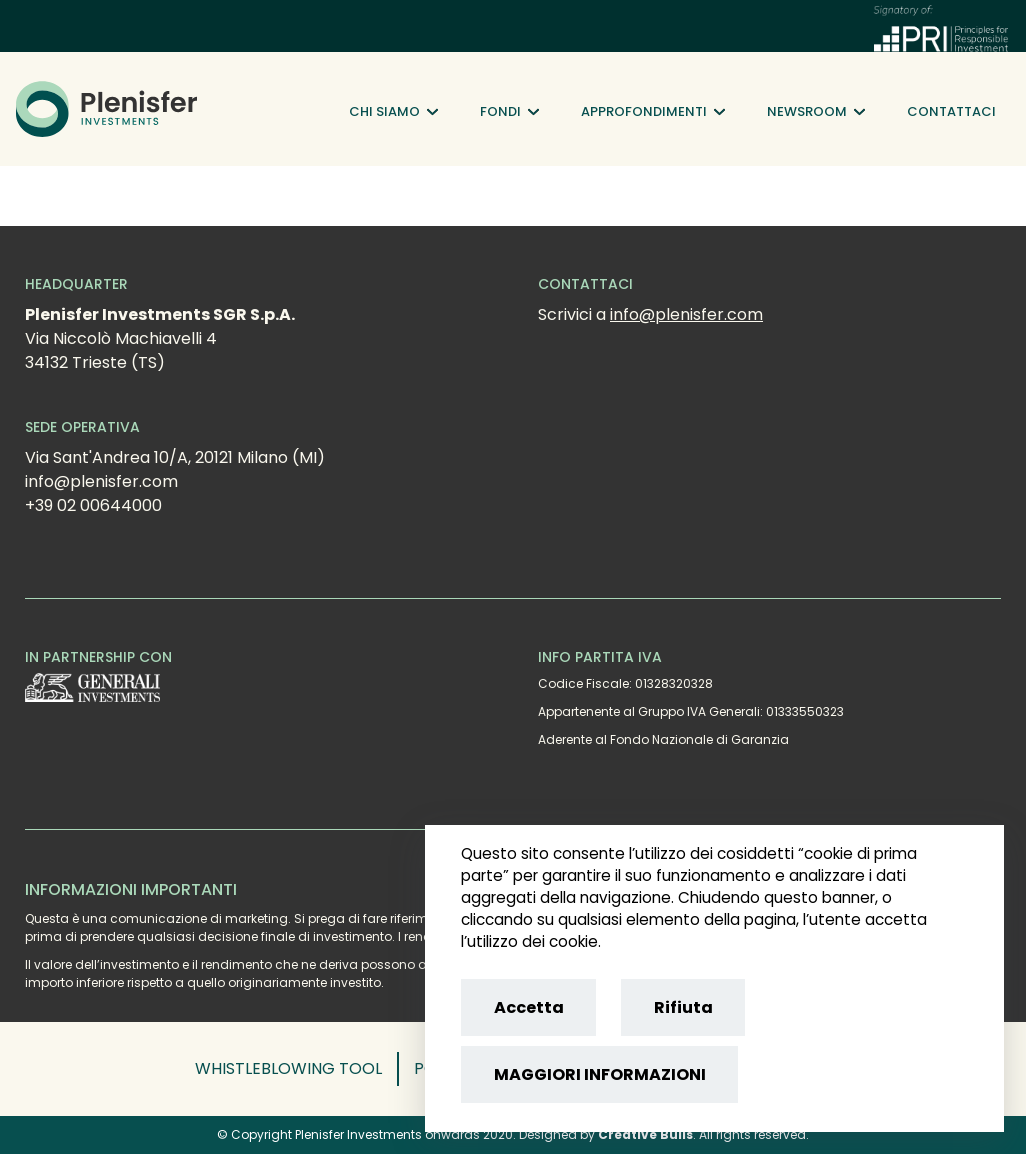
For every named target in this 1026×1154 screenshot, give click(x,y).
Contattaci (951, 111)
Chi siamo (393, 112)
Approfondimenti (653, 112)
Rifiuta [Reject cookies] (683, 1007)
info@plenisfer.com (686, 314)
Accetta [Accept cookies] (529, 1007)
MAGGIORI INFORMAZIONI (600, 1074)
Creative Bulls (645, 1134)
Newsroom (816, 112)
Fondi (509, 112)
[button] (297, 1069)
